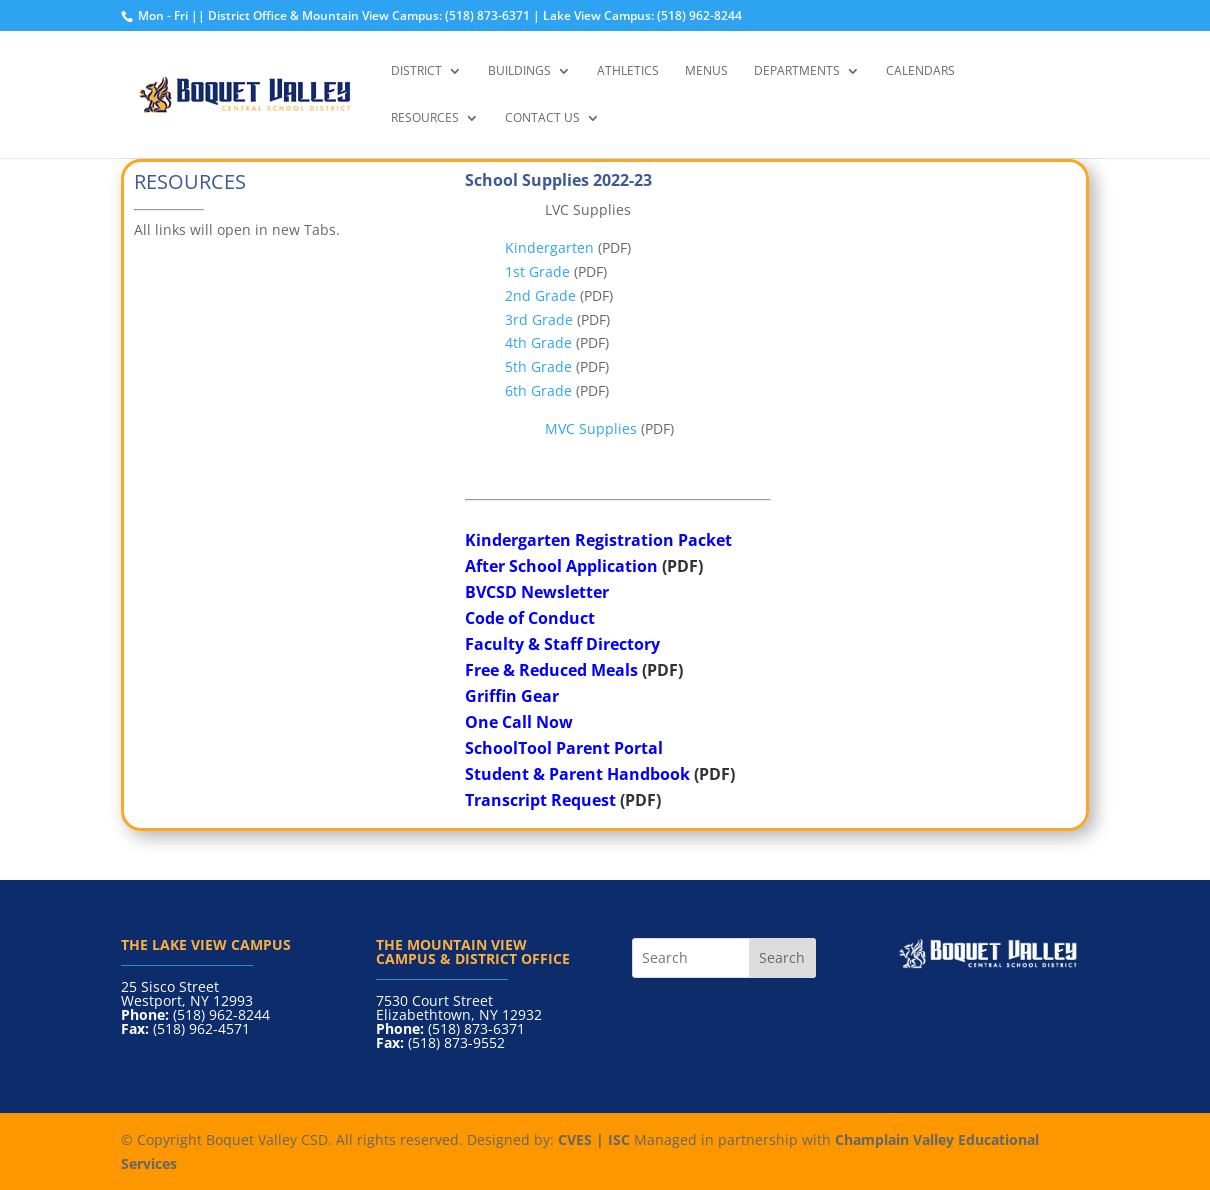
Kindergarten (549, 247)
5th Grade (538, 366)
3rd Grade (539, 319)
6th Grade (538, 390)
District (416, 71)
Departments (797, 71)
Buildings (519, 71)
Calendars (920, 71)
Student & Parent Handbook (577, 774)
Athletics (628, 71)
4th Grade (538, 342)
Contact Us (542, 118)
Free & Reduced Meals (551, 670)
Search (782, 957)
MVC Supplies (591, 428)
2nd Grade (540, 295)
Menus (706, 71)
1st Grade (537, 271)
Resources (425, 118)
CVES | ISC (594, 1139)
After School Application (561, 566)
